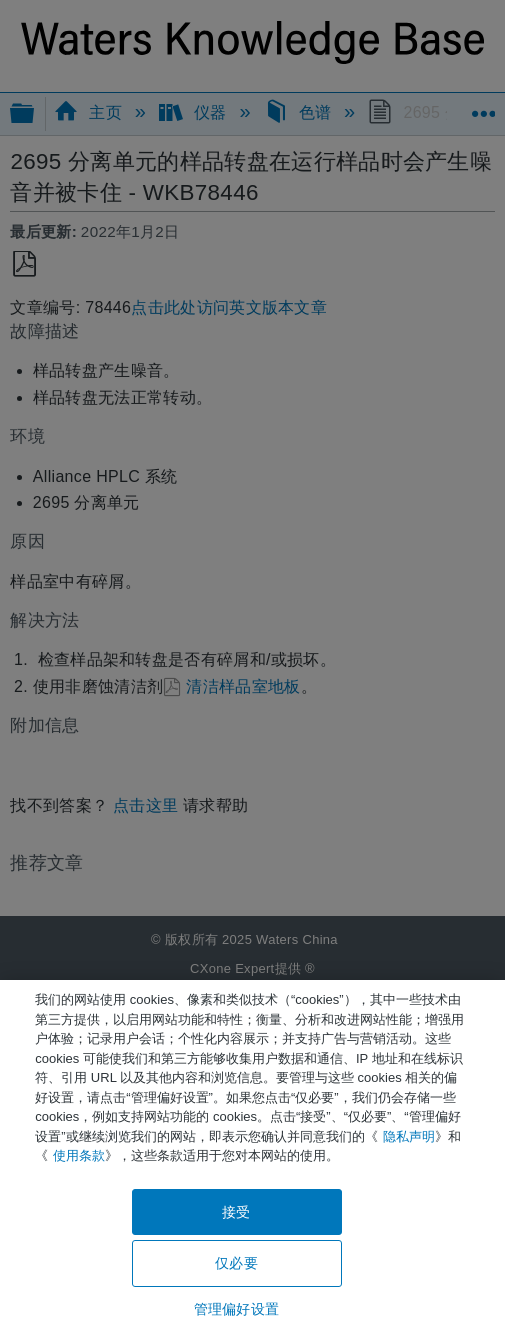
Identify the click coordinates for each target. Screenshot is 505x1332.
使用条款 (79, 1155)
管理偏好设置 (236, 1309)
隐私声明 (409, 1136)
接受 (236, 1212)
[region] (252, 1156)
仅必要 (236, 1263)
